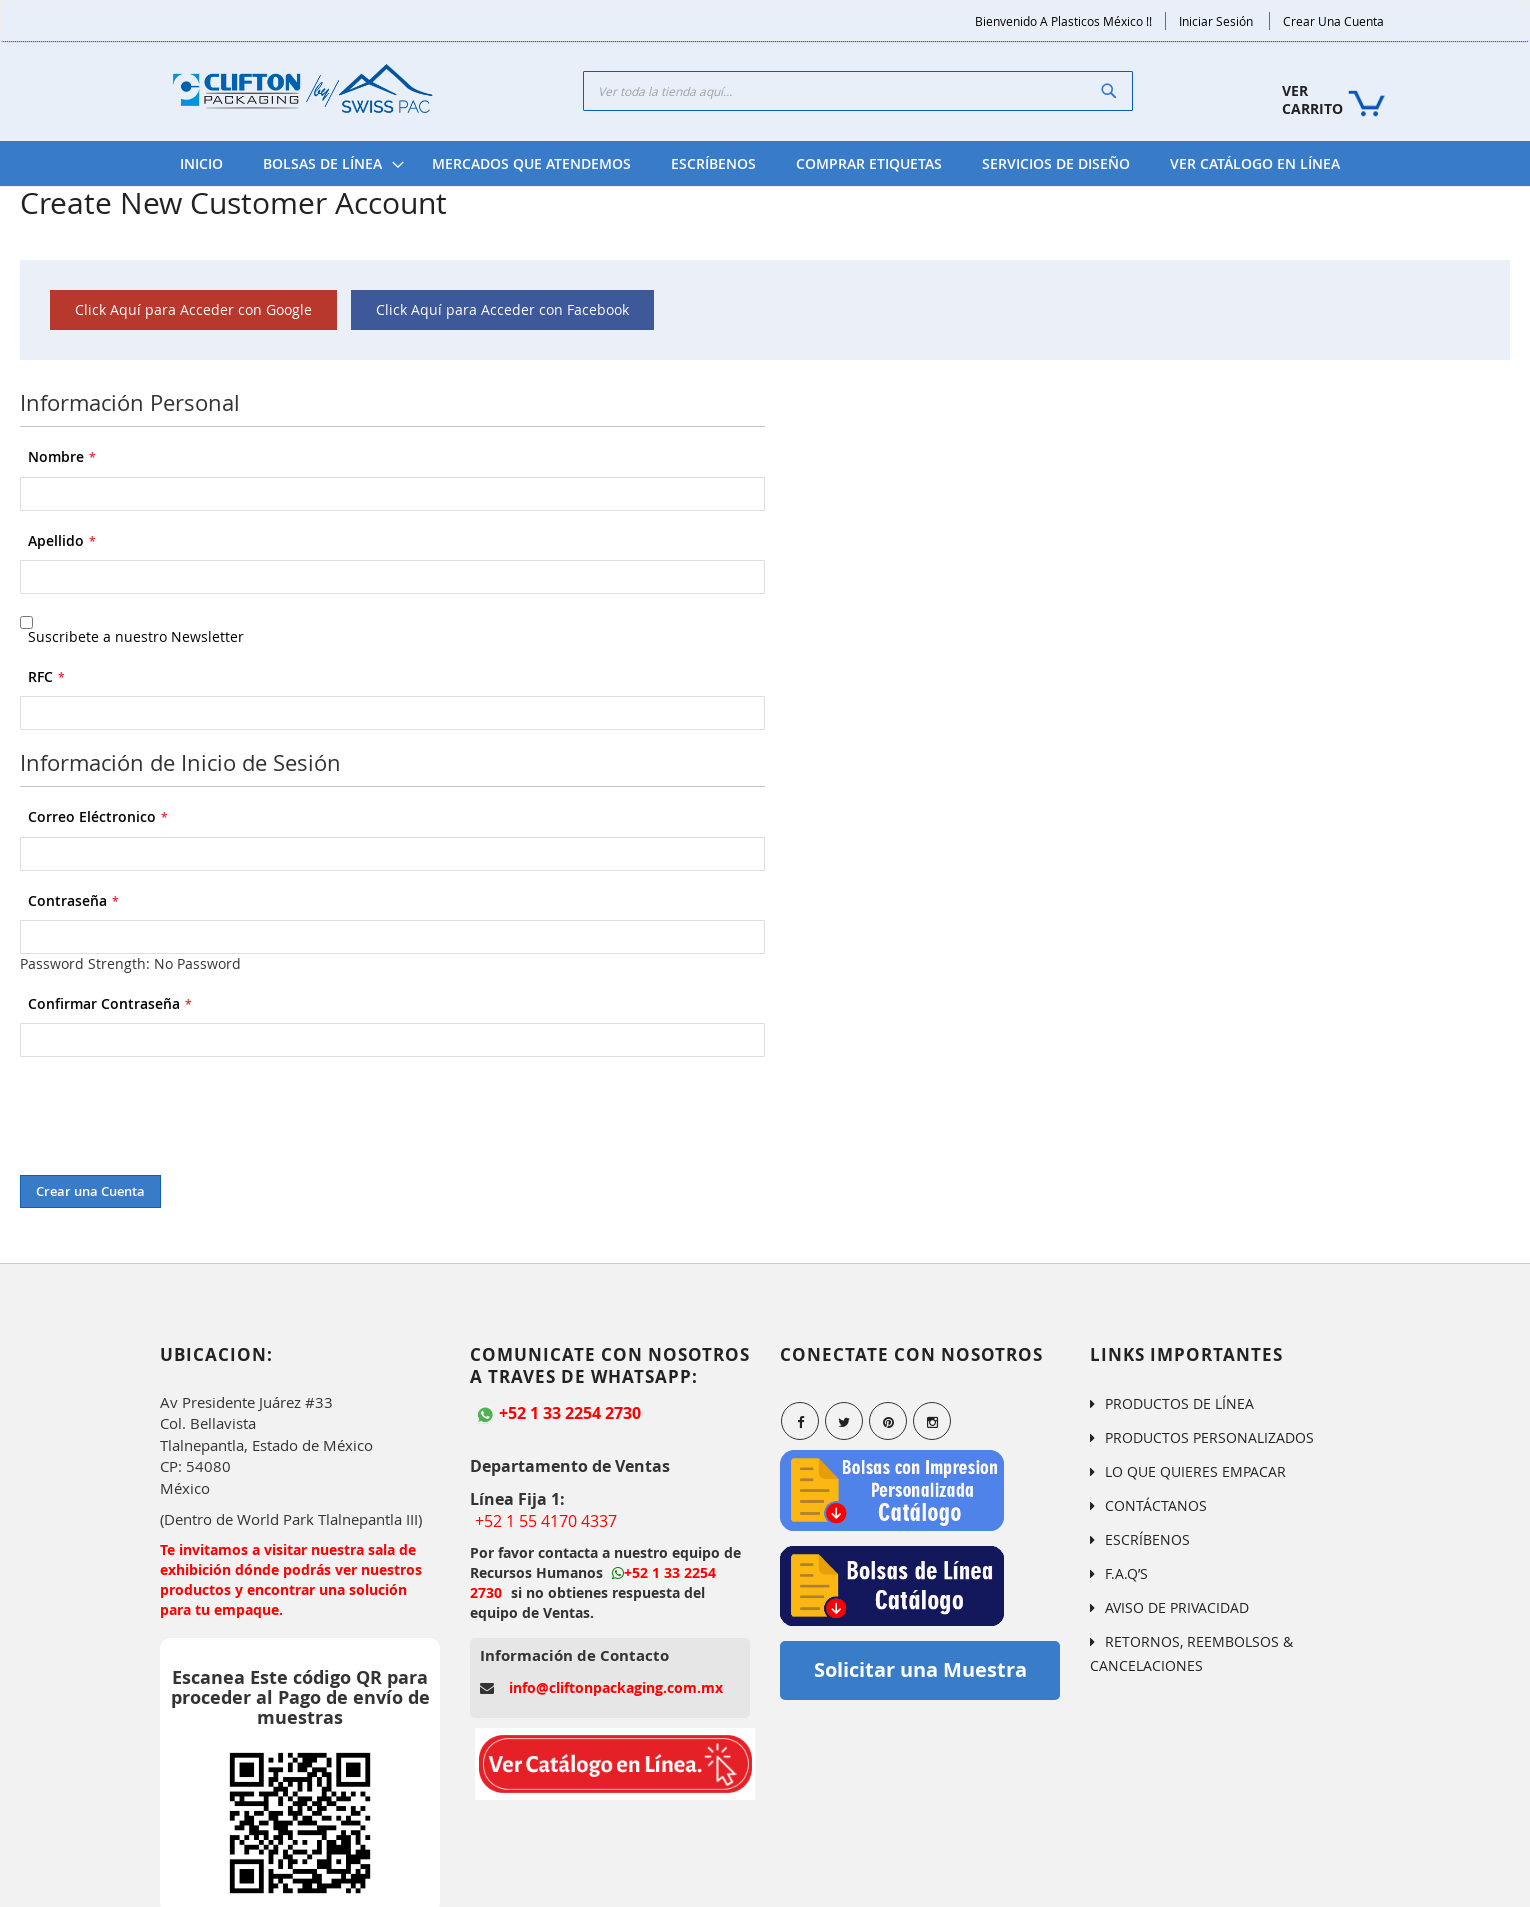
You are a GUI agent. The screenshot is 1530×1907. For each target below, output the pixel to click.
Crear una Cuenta (1333, 21)
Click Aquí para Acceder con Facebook (502, 309)
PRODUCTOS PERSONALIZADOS (1209, 1437)
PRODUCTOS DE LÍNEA (1179, 1403)
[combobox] (858, 91)
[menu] (760, 163)
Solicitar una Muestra (920, 1669)
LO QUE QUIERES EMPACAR (1195, 1471)
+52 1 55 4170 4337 (546, 1521)
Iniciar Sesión (1216, 21)
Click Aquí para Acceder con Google (193, 309)
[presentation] (172, 1116)
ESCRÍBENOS (1147, 1539)
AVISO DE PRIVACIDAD (1177, 1607)
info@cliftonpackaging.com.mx (616, 1687)
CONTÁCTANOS (1156, 1505)
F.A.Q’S (1126, 1573)
